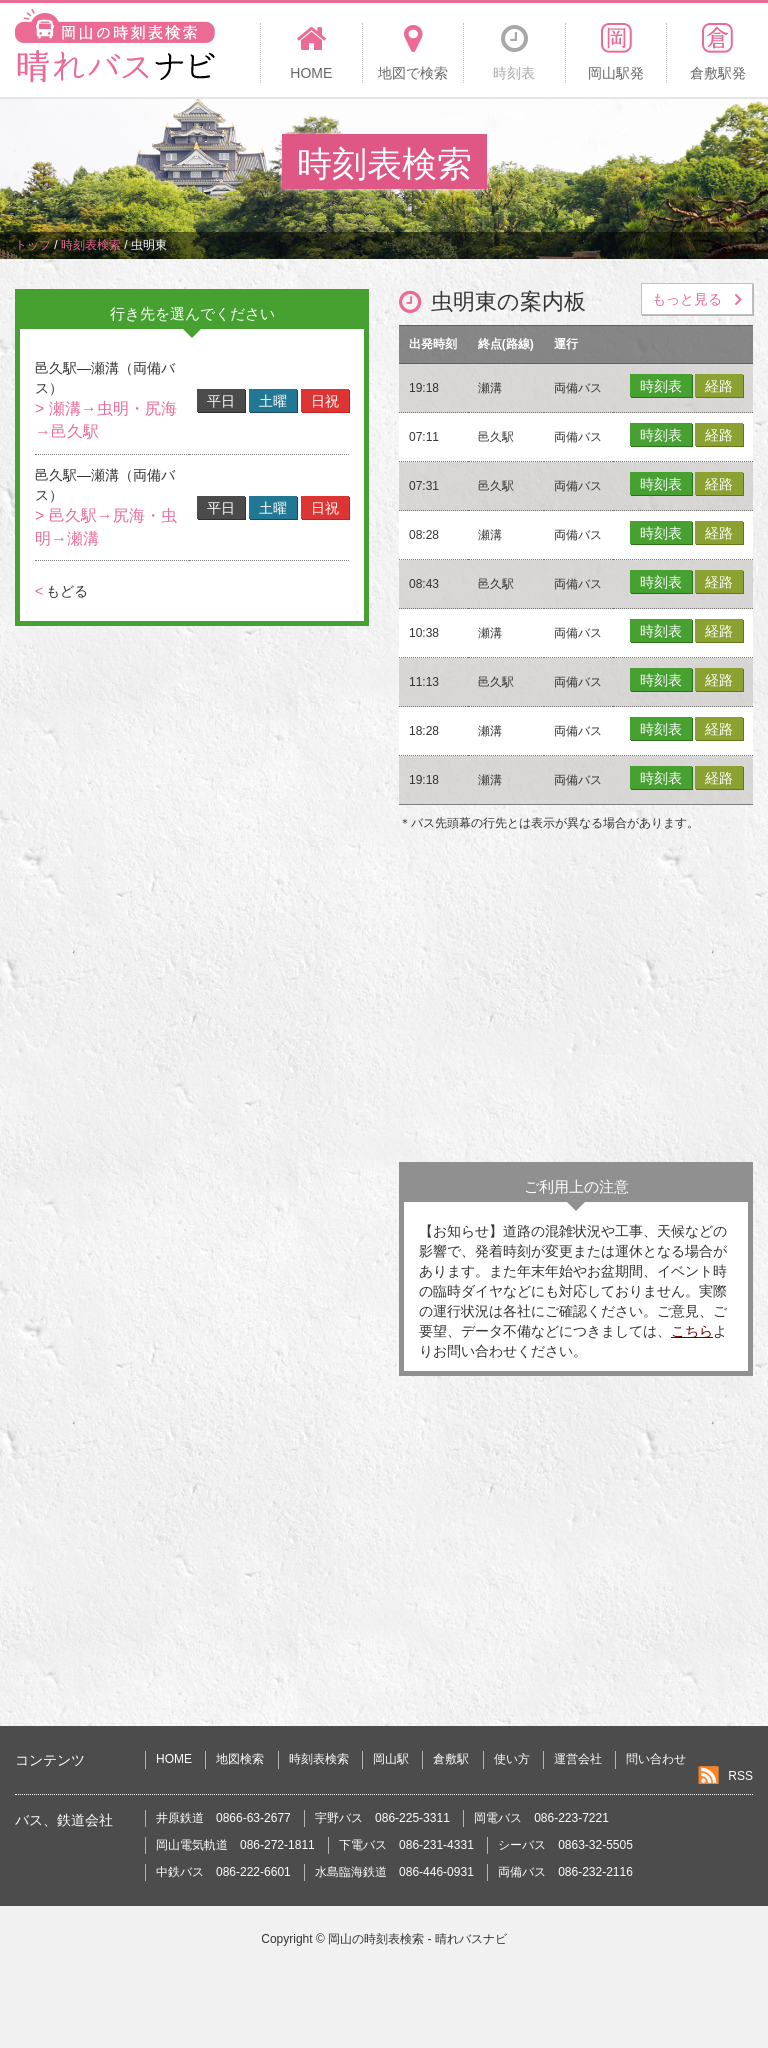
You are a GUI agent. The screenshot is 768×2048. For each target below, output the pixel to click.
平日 (221, 401)
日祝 (325, 401)
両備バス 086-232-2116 (565, 1872)
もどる (61, 591)
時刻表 (661, 386)
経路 (719, 386)
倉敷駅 (451, 1759)
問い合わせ (656, 1759)
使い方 (512, 1759)
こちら (692, 1331)
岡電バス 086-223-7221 (541, 1818)
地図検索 (240, 1759)
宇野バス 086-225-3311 (382, 1818)
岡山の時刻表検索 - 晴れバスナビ (417, 1939)
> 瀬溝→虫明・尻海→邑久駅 (106, 420)
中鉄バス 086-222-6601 (223, 1872)
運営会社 (578, 1759)
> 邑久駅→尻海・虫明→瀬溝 (106, 527)
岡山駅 (391, 1759)
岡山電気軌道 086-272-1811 (235, 1845)
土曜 (273, 401)
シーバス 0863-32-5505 (565, 1845)
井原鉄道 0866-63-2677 (223, 1818)
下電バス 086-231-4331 (406, 1845)
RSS (740, 1776)
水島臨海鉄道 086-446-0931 (394, 1872)
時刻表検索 (319, 1759)
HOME (174, 1759)
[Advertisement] (576, 1002)
